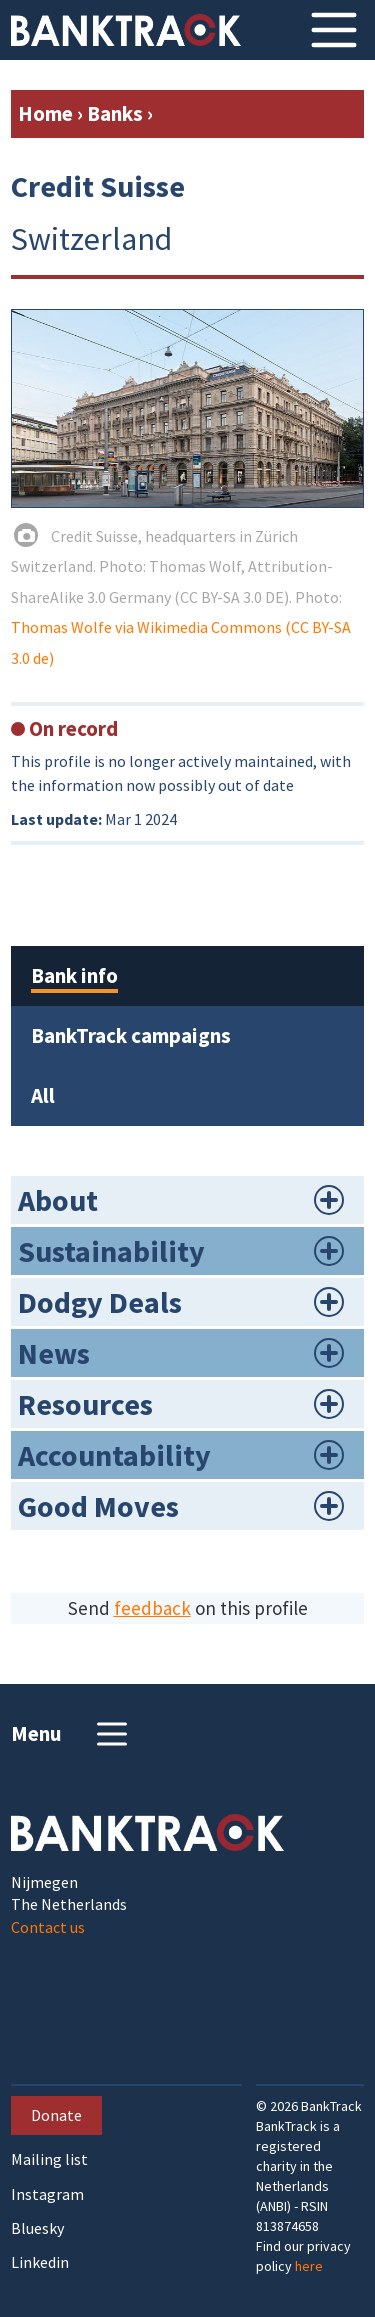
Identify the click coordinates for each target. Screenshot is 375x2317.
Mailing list (49, 2159)
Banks (115, 113)
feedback (152, 1608)
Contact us (48, 1927)
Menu (71, 1734)
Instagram (47, 2194)
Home (45, 113)
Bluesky (37, 2228)
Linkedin (40, 2262)
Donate (56, 2115)
